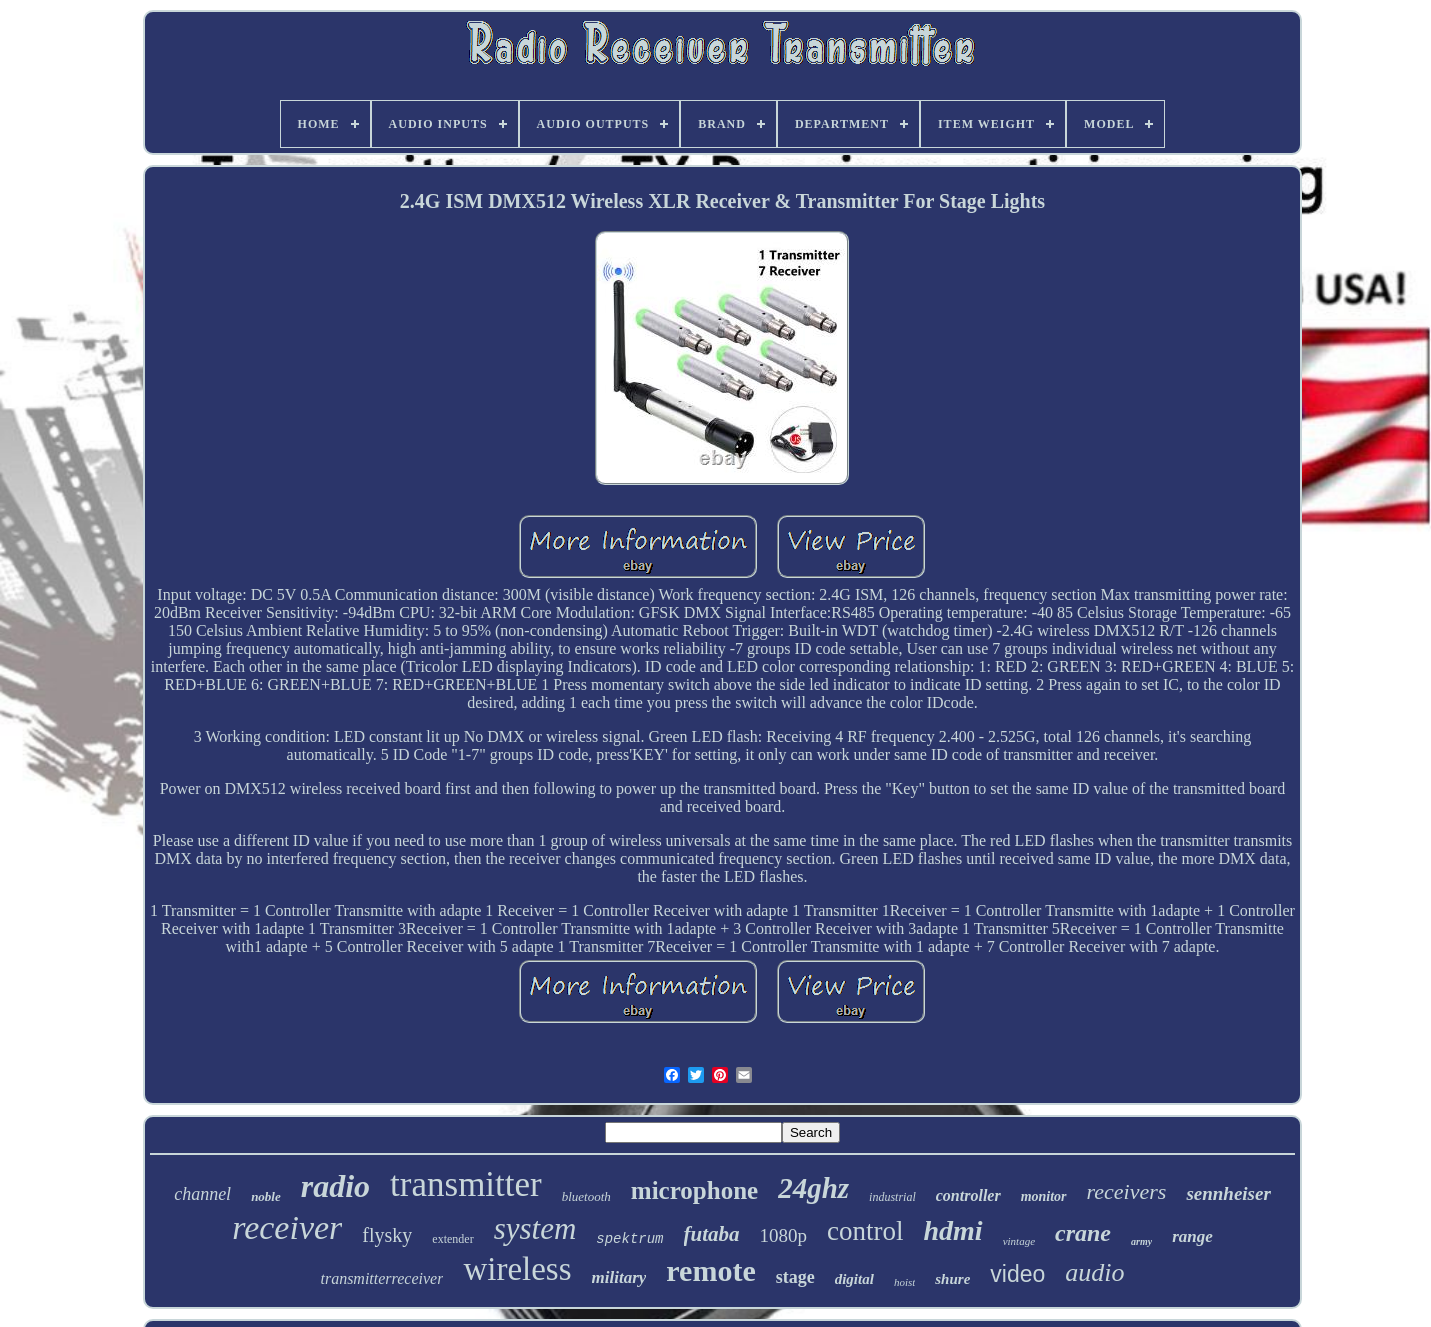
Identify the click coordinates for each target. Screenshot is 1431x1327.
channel (202, 1194)
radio (335, 1186)
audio (1094, 1272)
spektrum (629, 1239)
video (1017, 1274)
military (619, 1277)
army (1141, 1241)
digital (854, 1279)
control (865, 1231)
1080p (784, 1235)
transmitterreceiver (381, 1278)
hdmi (953, 1230)
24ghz (813, 1188)
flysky (387, 1235)
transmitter (466, 1184)
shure (952, 1279)
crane (1083, 1233)
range (1192, 1236)
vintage (1019, 1241)
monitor (1044, 1196)
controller (968, 1195)
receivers (1127, 1191)
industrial (892, 1197)
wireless (517, 1269)
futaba (712, 1234)
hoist (904, 1282)
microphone (694, 1190)
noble (266, 1196)
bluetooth (586, 1196)
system (535, 1228)
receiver (287, 1227)
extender (452, 1239)
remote (710, 1270)
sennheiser (1228, 1193)
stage (795, 1277)
